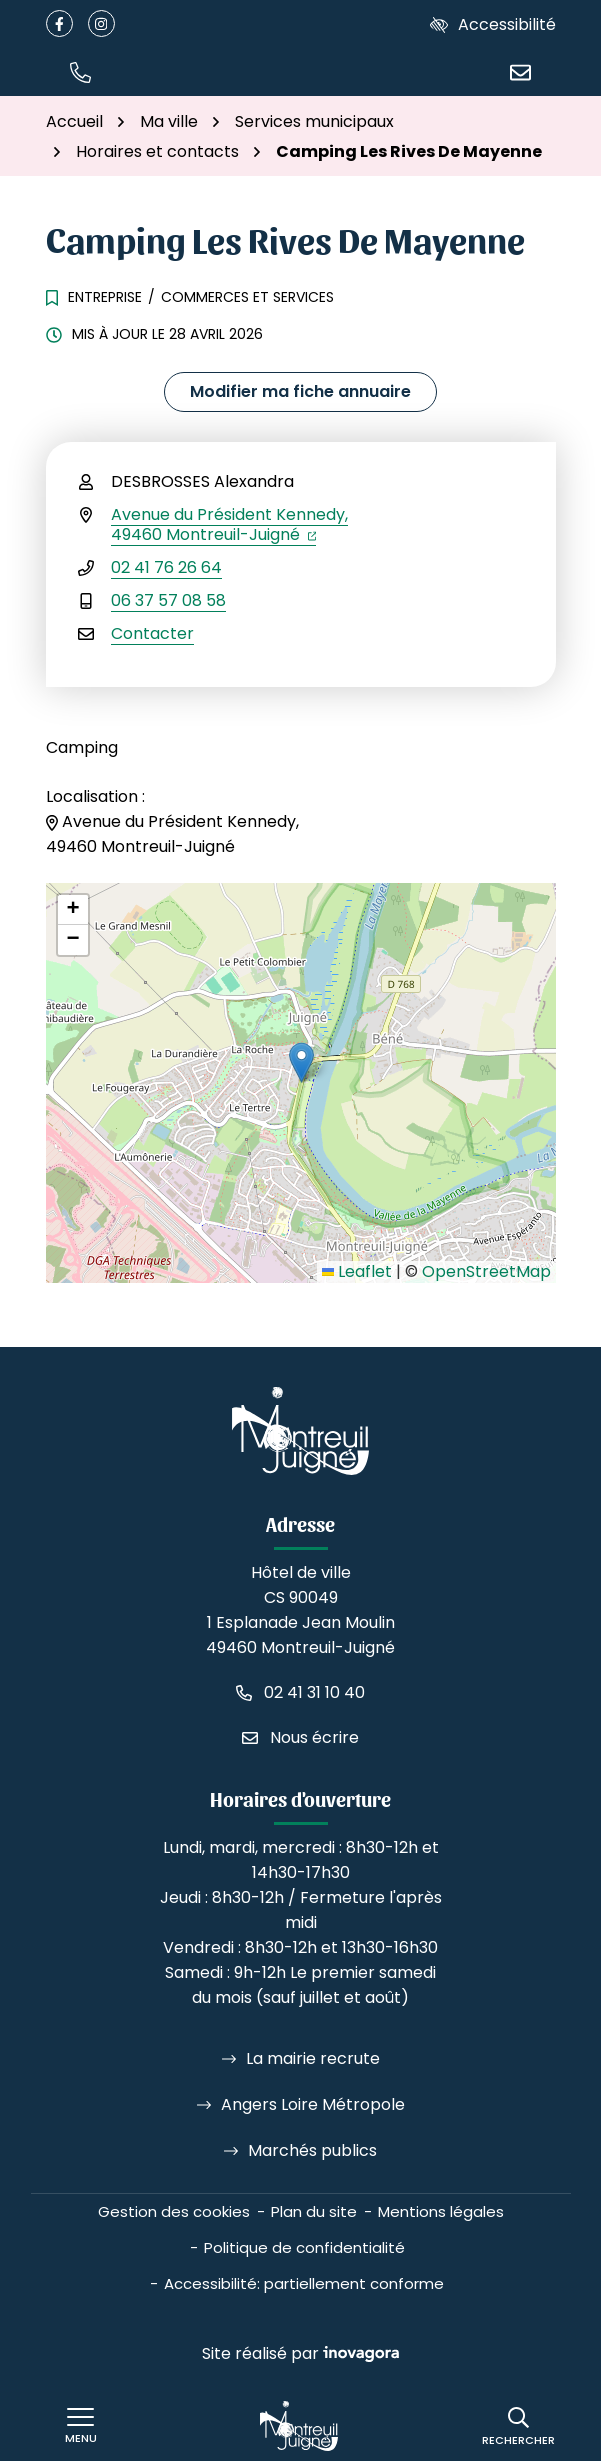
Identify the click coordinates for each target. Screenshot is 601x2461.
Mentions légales (441, 2211)
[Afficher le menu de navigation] (81, 2426)
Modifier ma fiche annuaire (300, 391)
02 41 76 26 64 (166, 567)
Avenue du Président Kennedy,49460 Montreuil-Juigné (229, 524)
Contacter (152, 633)
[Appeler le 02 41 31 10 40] (300, 1692)
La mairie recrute (313, 2058)
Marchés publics (312, 2150)
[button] (81, 71)
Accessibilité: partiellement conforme (304, 2283)
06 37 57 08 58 (168, 600)
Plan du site (314, 2211)
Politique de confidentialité (304, 2247)
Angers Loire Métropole (313, 2104)
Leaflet (357, 1271)
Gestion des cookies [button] (174, 2211)
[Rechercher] (518, 2426)
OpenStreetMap (486, 1271)
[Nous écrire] (521, 71)
